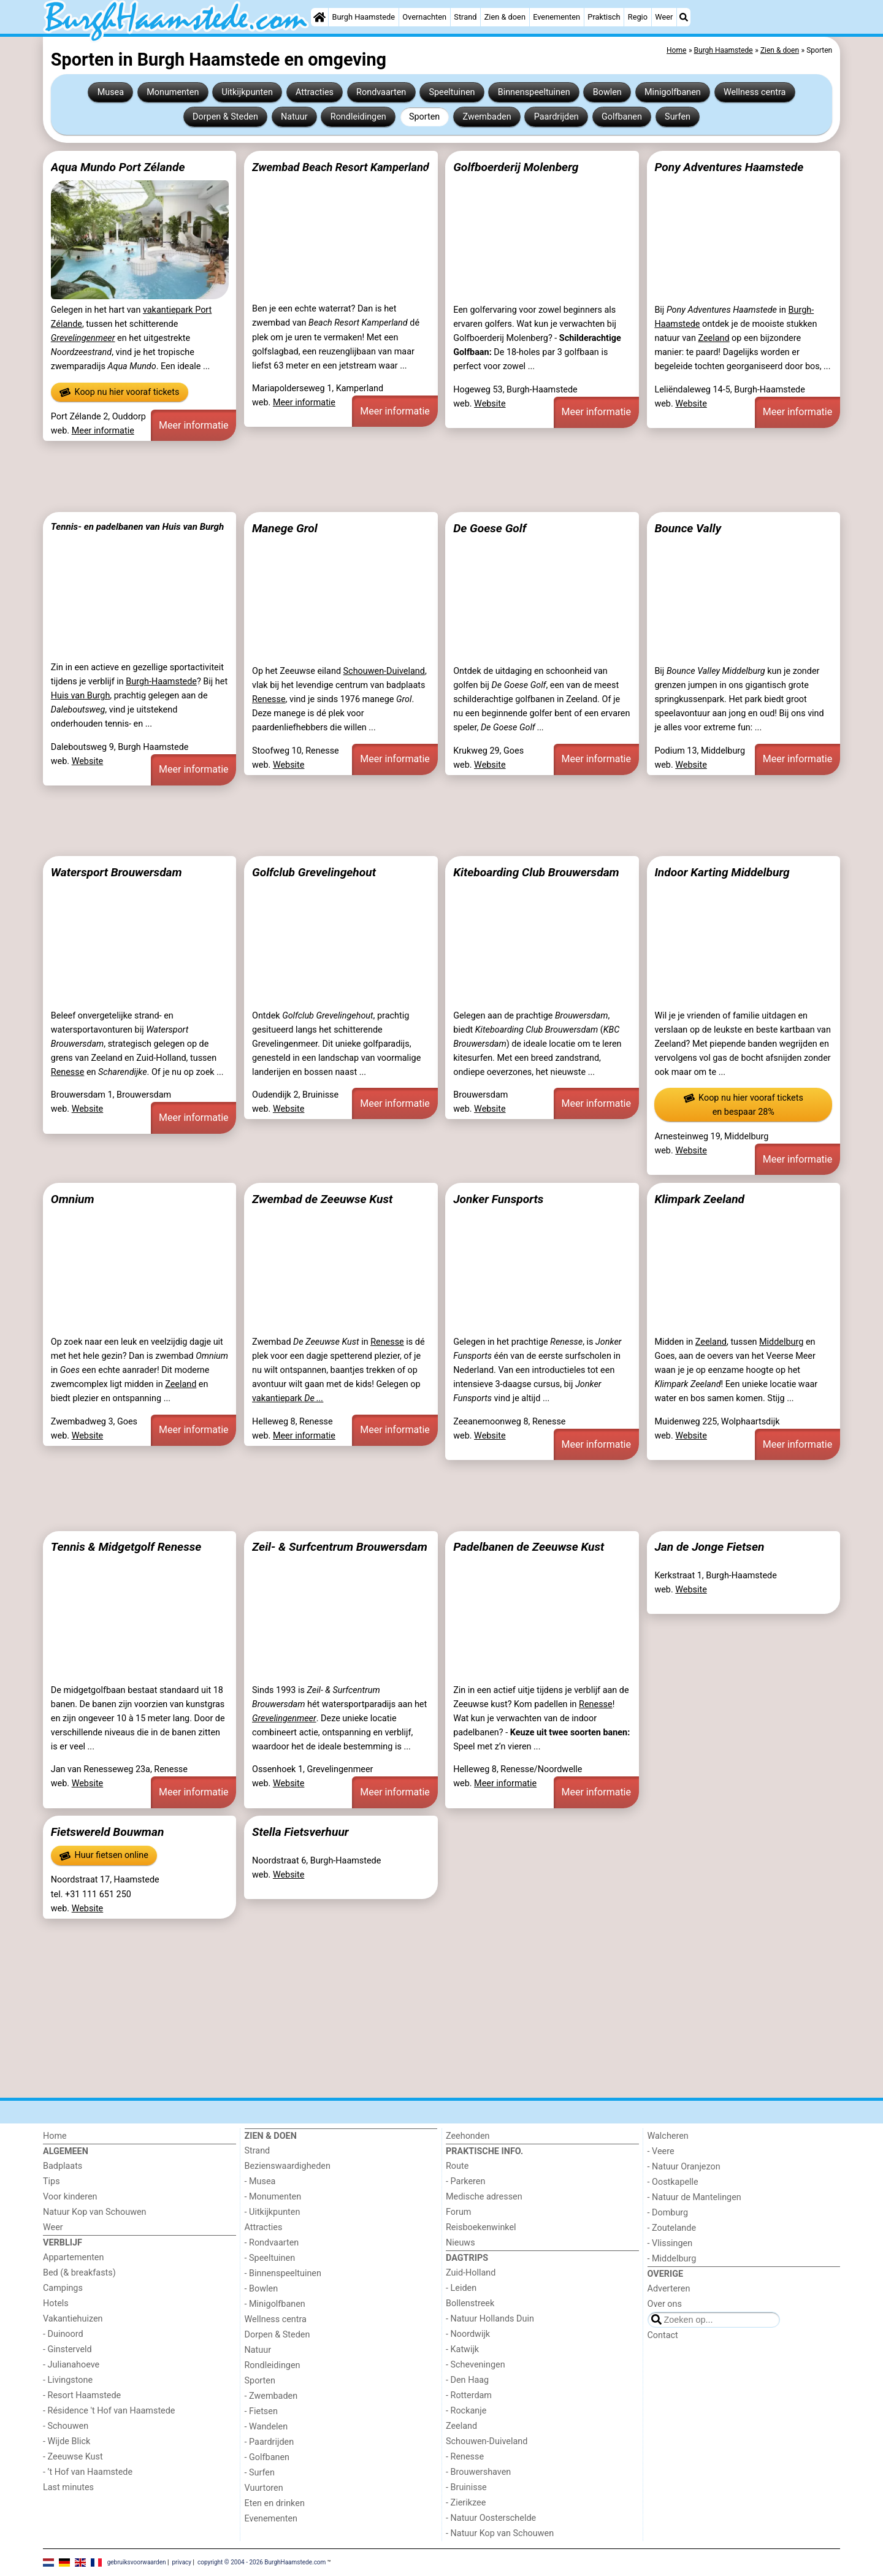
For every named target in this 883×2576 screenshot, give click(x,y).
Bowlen (607, 92)
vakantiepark (287, 1398)
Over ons (665, 2304)
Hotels (56, 2303)
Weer (664, 16)
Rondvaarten (381, 92)
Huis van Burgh (80, 695)
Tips (51, 2181)
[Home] (319, 17)
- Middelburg (672, 2258)
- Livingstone (68, 2380)
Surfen (677, 117)
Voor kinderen (70, 2197)
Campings (63, 2288)
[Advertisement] (411, 476)
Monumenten (173, 92)
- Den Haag (467, 2380)
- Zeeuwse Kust (73, 2457)
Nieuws (460, 2243)
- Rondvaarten (272, 2243)
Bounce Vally (687, 528)
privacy (181, 2562)
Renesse (269, 699)
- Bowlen (261, 2289)
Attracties (315, 92)
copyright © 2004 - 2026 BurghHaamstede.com (261, 2562)
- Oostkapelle (673, 2182)
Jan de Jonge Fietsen (709, 1547)
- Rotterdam (469, 2395)
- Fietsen (261, 2411)
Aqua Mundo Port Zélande (118, 167)
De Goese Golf (489, 528)
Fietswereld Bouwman (107, 1832)
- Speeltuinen (270, 2258)
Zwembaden (486, 117)
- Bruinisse (466, 2487)
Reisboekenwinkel (481, 2227)
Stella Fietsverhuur (300, 1832)
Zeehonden (468, 2136)
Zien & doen (505, 16)
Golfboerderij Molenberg (515, 167)
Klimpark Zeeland (699, 1199)
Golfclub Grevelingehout (314, 872)
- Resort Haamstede (82, 2395)
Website (490, 404)
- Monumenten (273, 2197)
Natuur (294, 117)
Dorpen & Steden (225, 117)
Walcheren (668, 2136)
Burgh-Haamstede (161, 681)
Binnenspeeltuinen (534, 92)
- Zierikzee (466, 2503)
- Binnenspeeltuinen (283, 2273)
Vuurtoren (264, 2488)
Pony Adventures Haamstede (728, 167)
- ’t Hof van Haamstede (87, 2472)
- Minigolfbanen (275, 2304)
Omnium (72, 1199)
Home (55, 2136)
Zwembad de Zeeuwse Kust (322, 1199)
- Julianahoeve (71, 2365)
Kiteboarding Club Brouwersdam (536, 872)
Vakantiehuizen (73, 2319)
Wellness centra (755, 92)
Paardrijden (556, 117)
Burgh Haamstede (364, 16)
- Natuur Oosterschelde (491, 2518)
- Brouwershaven (478, 2472)
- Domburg (668, 2212)
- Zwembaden (271, 2396)
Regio (638, 16)
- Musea (260, 2181)
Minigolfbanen (672, 92)
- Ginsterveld (67, 2349)
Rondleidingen (358, 117)
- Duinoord (63, 2334)
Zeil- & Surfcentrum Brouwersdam (339, 1547)
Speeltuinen (452, 92)
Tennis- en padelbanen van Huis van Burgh (137, 526)
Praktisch (603, 16)
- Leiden (461, 2288)
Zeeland (713, 338)
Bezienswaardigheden (288, 2166)
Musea (110, 92)
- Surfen (260, 2472)
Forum (458, 2212)
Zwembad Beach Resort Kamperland (340, 167)
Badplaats (62, 2166)
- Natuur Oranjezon (684, 2166)
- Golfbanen (267, 2457)
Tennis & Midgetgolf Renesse (126, 1547)
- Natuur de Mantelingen (694, 2197)
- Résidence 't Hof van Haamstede (109, 2411)
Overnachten (424, 16)
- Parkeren (465, 2181)
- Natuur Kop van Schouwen (500, 2533)
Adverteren (669, 2289)
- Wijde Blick (66, 2441)
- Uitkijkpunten (272, 2212)
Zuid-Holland (470, 2273)
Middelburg (781, 1342)
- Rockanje (466, 2411)
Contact (663, 2335)
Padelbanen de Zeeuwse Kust (528, 1547)
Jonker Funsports (498, 1199)
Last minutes (68, 2487)
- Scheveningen (475, 2365)
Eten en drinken (275, 2503)
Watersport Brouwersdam (116, 872)
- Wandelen (266, 2426)
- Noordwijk (468, 2334)
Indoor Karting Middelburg (721, 872)
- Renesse (465, 2457)
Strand (465, 16)
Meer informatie (103, 431)
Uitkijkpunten (247, 92)
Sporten (424, 117)
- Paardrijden (269, 2442)
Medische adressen (484, 2197)
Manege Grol (285, 528)
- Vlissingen (670, 2243)
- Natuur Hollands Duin (490, 2319)
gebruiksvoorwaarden (136, 2562)
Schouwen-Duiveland (384, 671)
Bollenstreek (470, 2303)
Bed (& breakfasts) (79, 2273)
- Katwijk (462, 2349)
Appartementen (73, 2257)
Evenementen (556, 16)
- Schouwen (65, 2426)
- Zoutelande (672, 2228)
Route (457, 2166)
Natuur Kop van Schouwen (95, 2212)
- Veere (661, 2151)
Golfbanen (622, 117)
